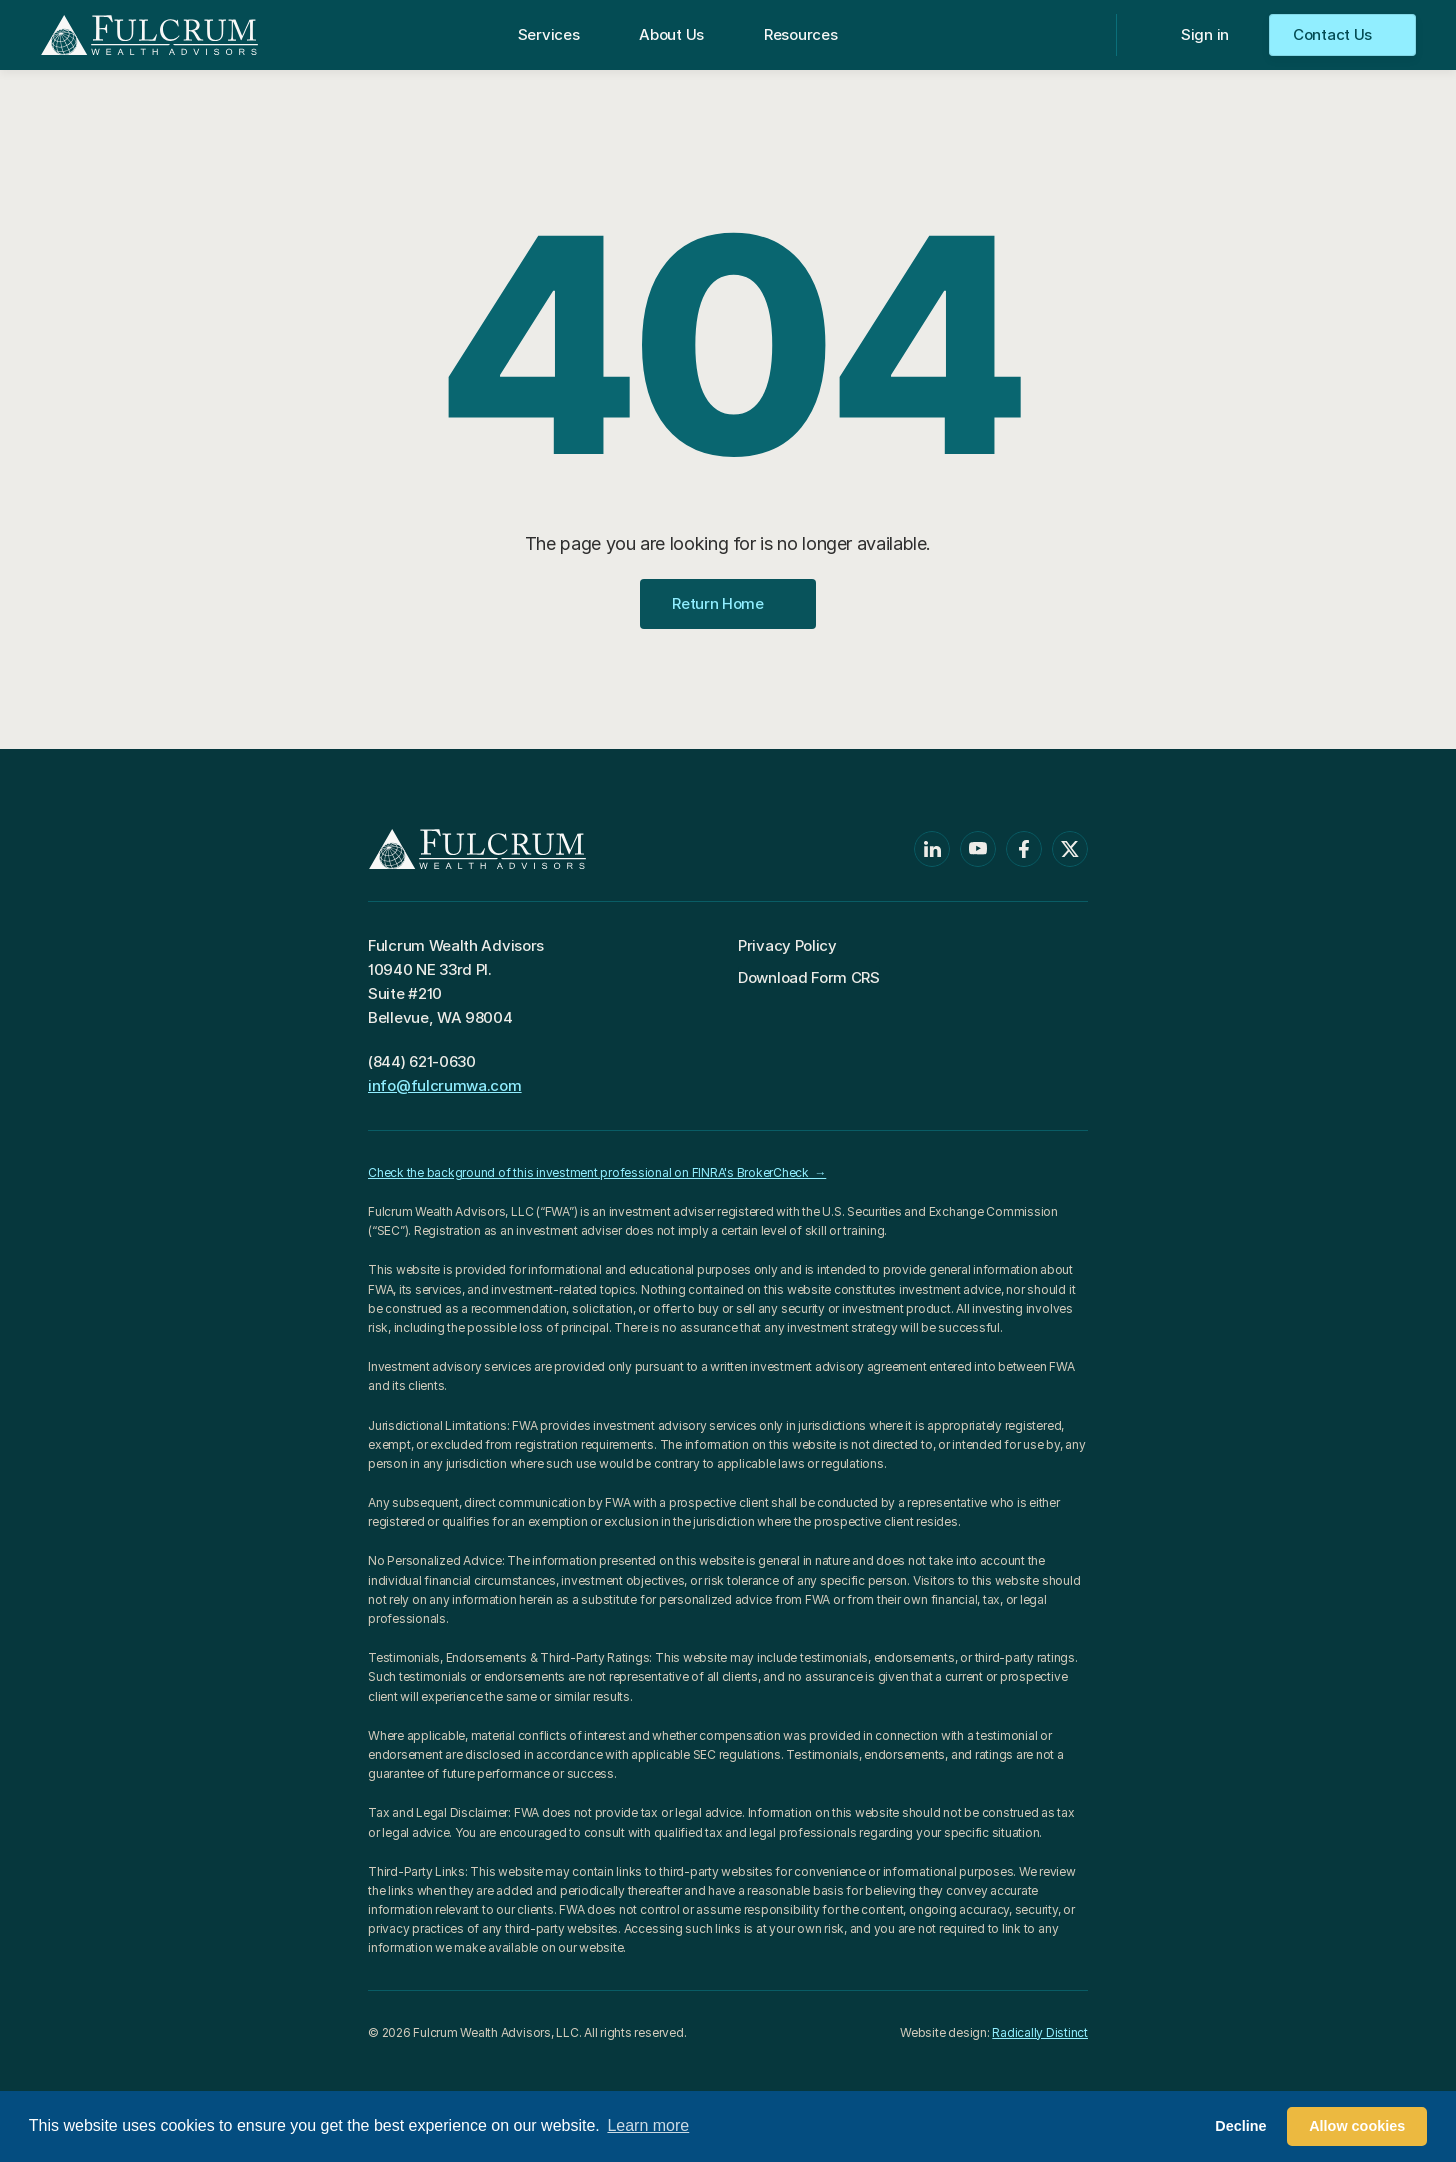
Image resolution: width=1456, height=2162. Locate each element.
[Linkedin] (932, 849)
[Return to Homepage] (149, 35)
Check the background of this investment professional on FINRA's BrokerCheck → (597, 1172)
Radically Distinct (1040, 2032)
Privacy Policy (787, 945)
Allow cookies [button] (1357, 2126)
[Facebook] (1024, 849)
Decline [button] (1240, 2126)
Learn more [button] (648, 2125)
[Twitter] (1070, 849)
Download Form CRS (809, 977)
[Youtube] (978, 849)
